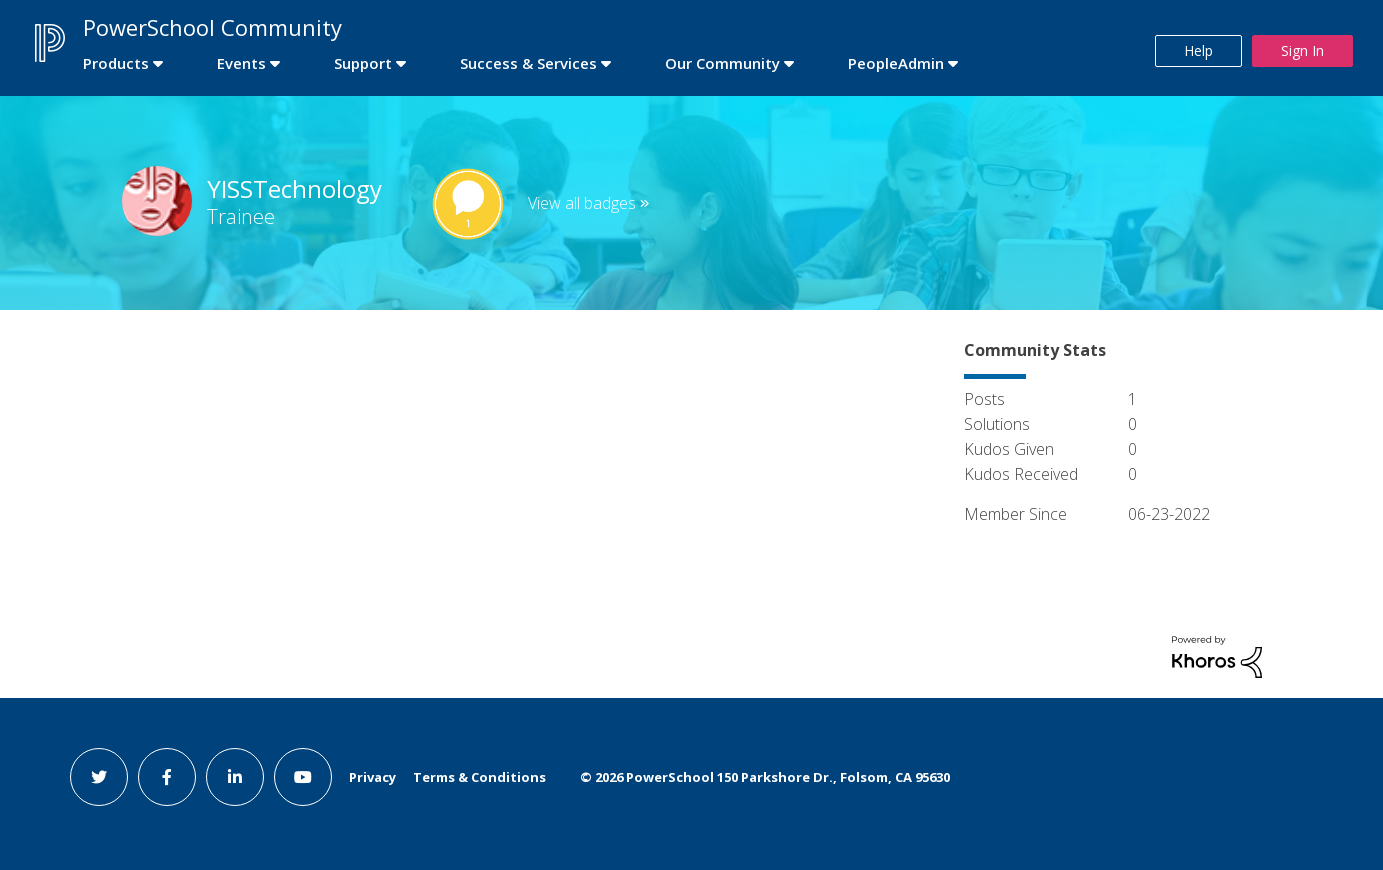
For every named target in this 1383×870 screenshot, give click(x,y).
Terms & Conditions (479, 777)
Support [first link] (363, 63)
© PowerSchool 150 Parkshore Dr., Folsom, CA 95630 (765, 777)
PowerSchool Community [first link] (212, 27)
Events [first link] (241, 63)
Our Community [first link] (722, 63)
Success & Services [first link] (528, 63)
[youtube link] (303, 777)
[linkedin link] (235, 777)
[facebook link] (167, 777)
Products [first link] (116, 63)
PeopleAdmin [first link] (896, 63)
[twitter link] (99, 777)
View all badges (582, 203)
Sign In (1302, 50)
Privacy (372, 777)
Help (1198, 50)
